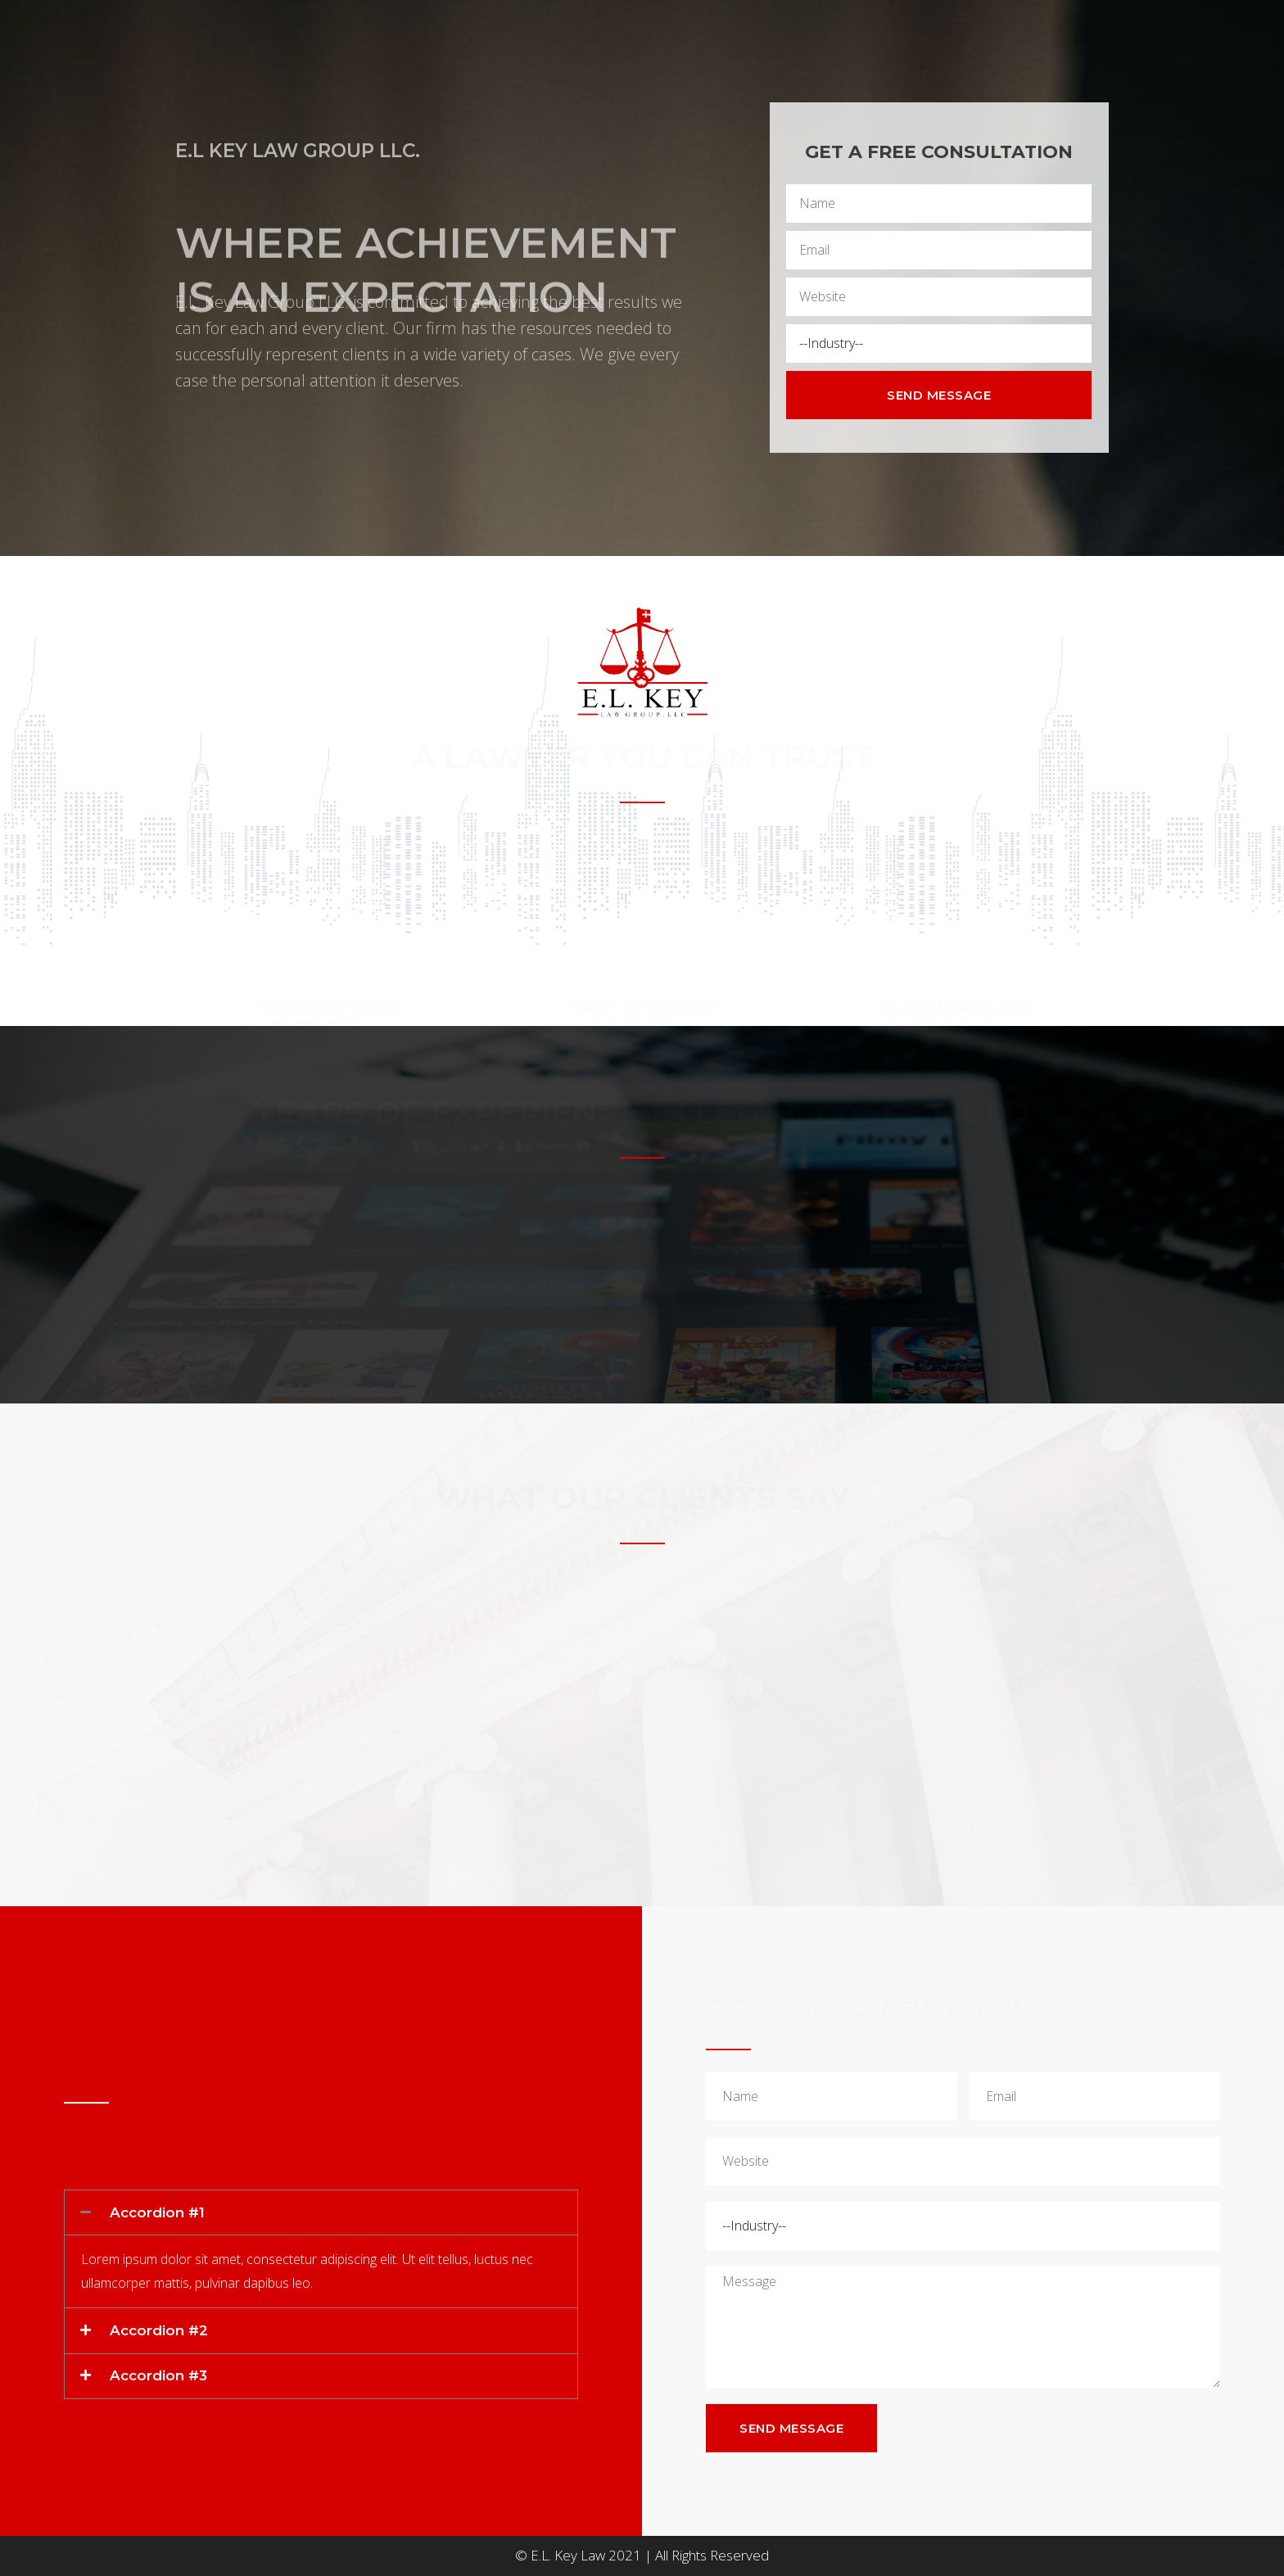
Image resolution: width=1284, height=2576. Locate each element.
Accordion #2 (159, 2330)
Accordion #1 (157, 2212)
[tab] (320, 2212)
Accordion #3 (158, 2375)
